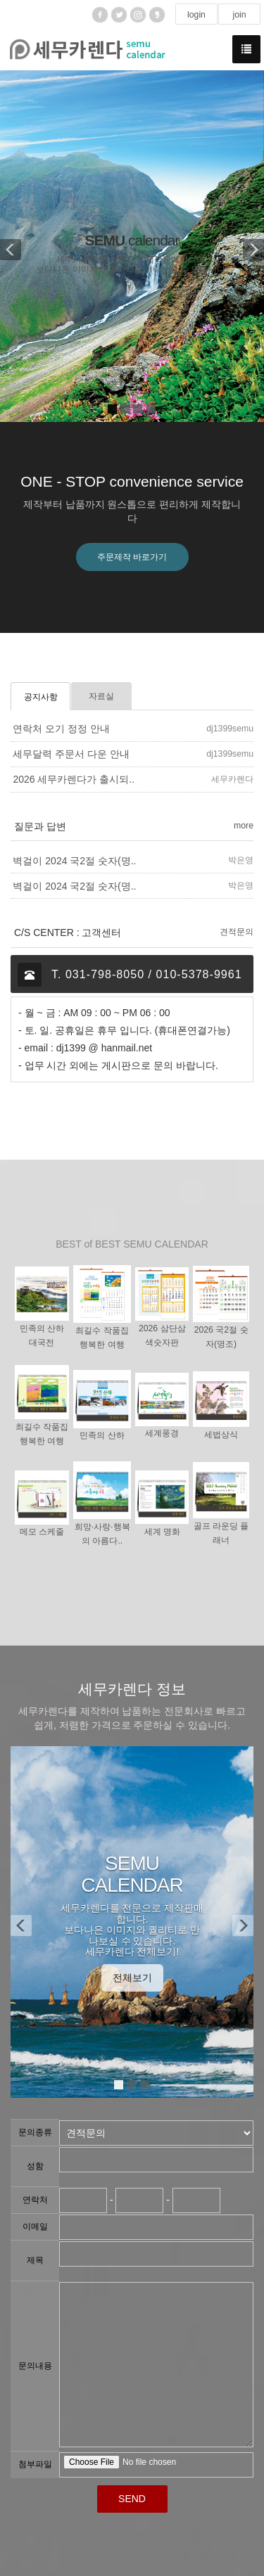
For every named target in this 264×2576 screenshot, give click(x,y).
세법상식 (221, 1435)
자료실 (101, 696)
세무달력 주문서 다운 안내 (71, 754)
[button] (9, 246)
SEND (132, 2498)
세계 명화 (162, 1532)
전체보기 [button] (132, 1977)
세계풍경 (162, 1434)
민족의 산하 (102, 1436)
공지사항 (41, 697)
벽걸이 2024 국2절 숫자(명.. (74, 860)
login (196, 15)
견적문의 (236, 932)
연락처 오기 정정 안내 (61, 728)
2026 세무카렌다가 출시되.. (73, 780)
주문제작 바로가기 (132, 557)
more (243, 826)
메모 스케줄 (42, 1532)
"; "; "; (156, 2133)
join (239, 15)
